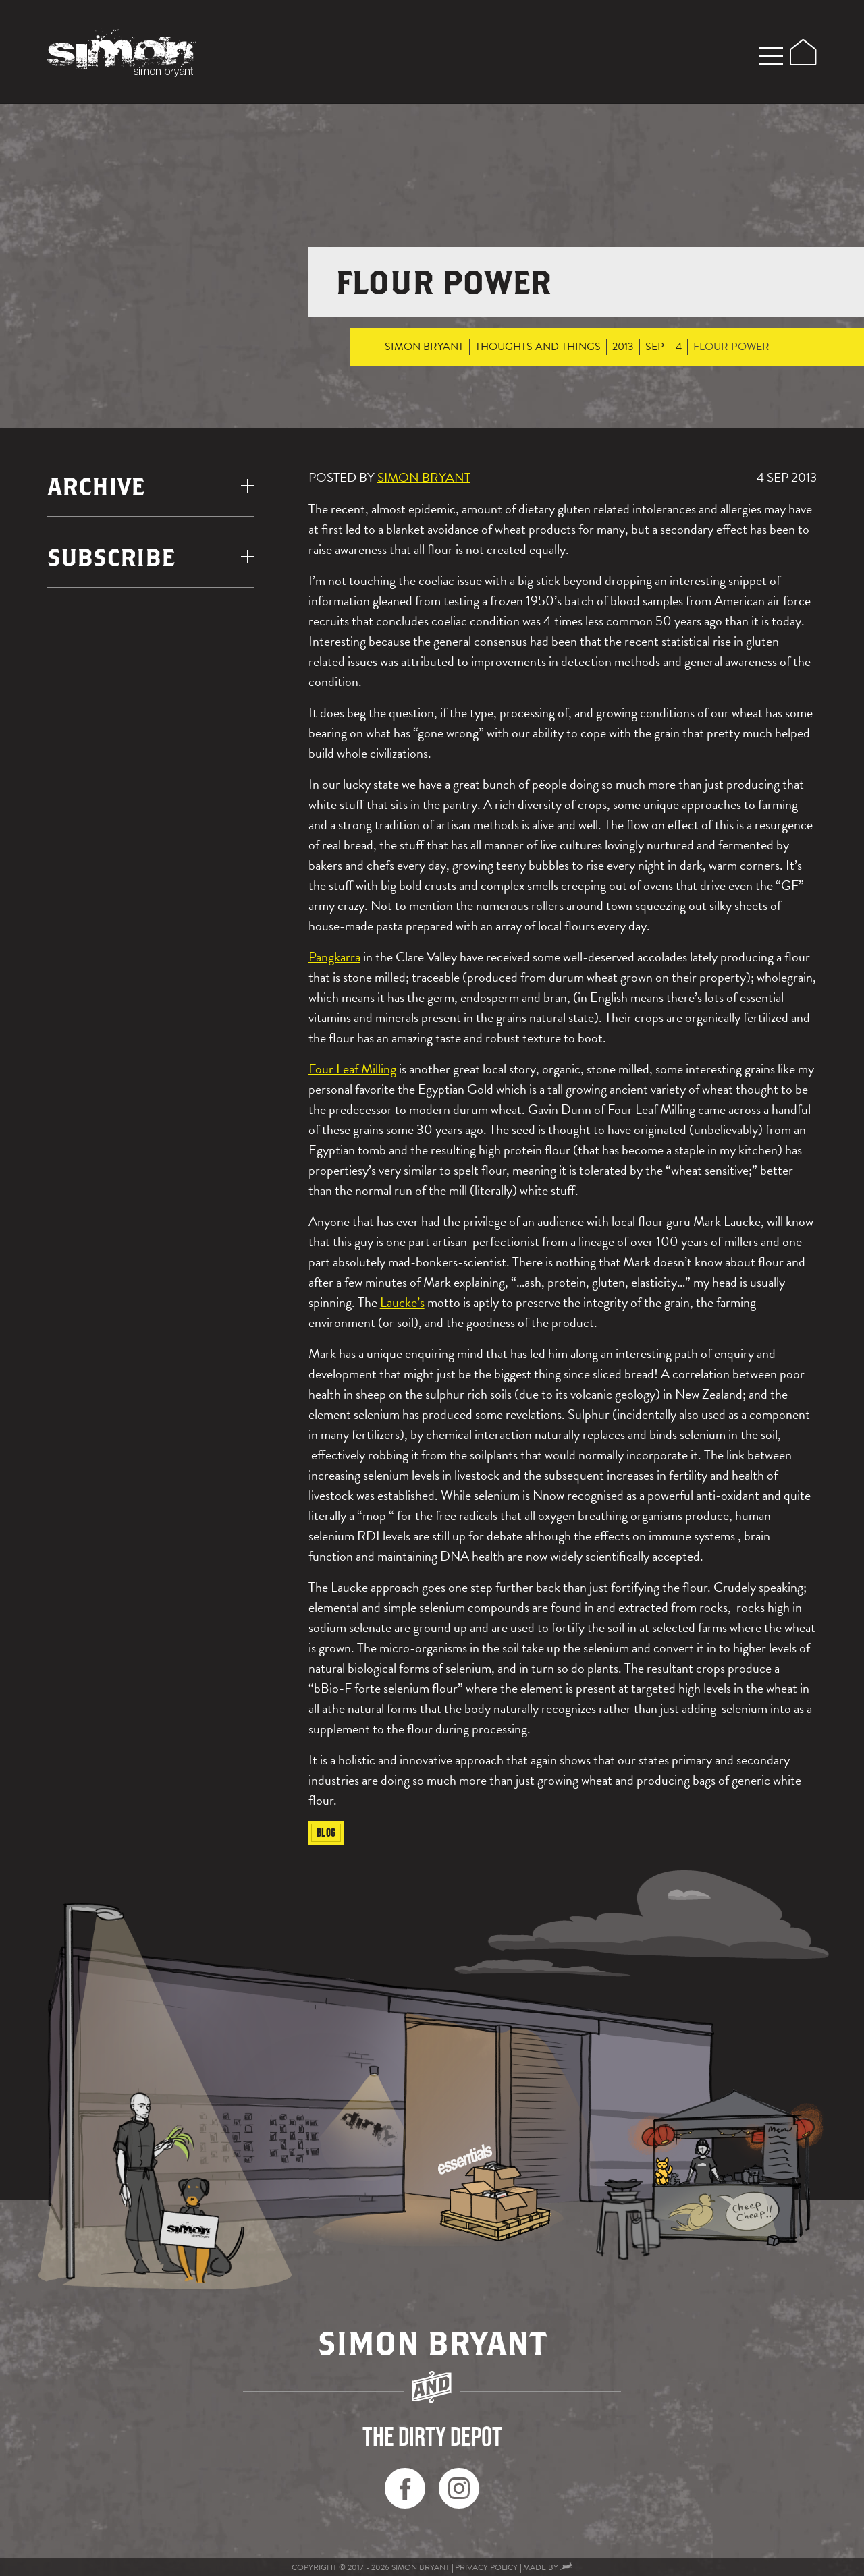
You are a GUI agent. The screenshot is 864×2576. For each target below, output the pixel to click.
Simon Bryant (424, 347)
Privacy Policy (486, 2567)
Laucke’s (402, 1302)
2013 (623, 347)
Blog (326, 1832)
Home (366, 347)
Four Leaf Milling (352, 1069)
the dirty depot (432, 2436)
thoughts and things (538, 347)
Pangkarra (334, 957)
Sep (654, 347)
